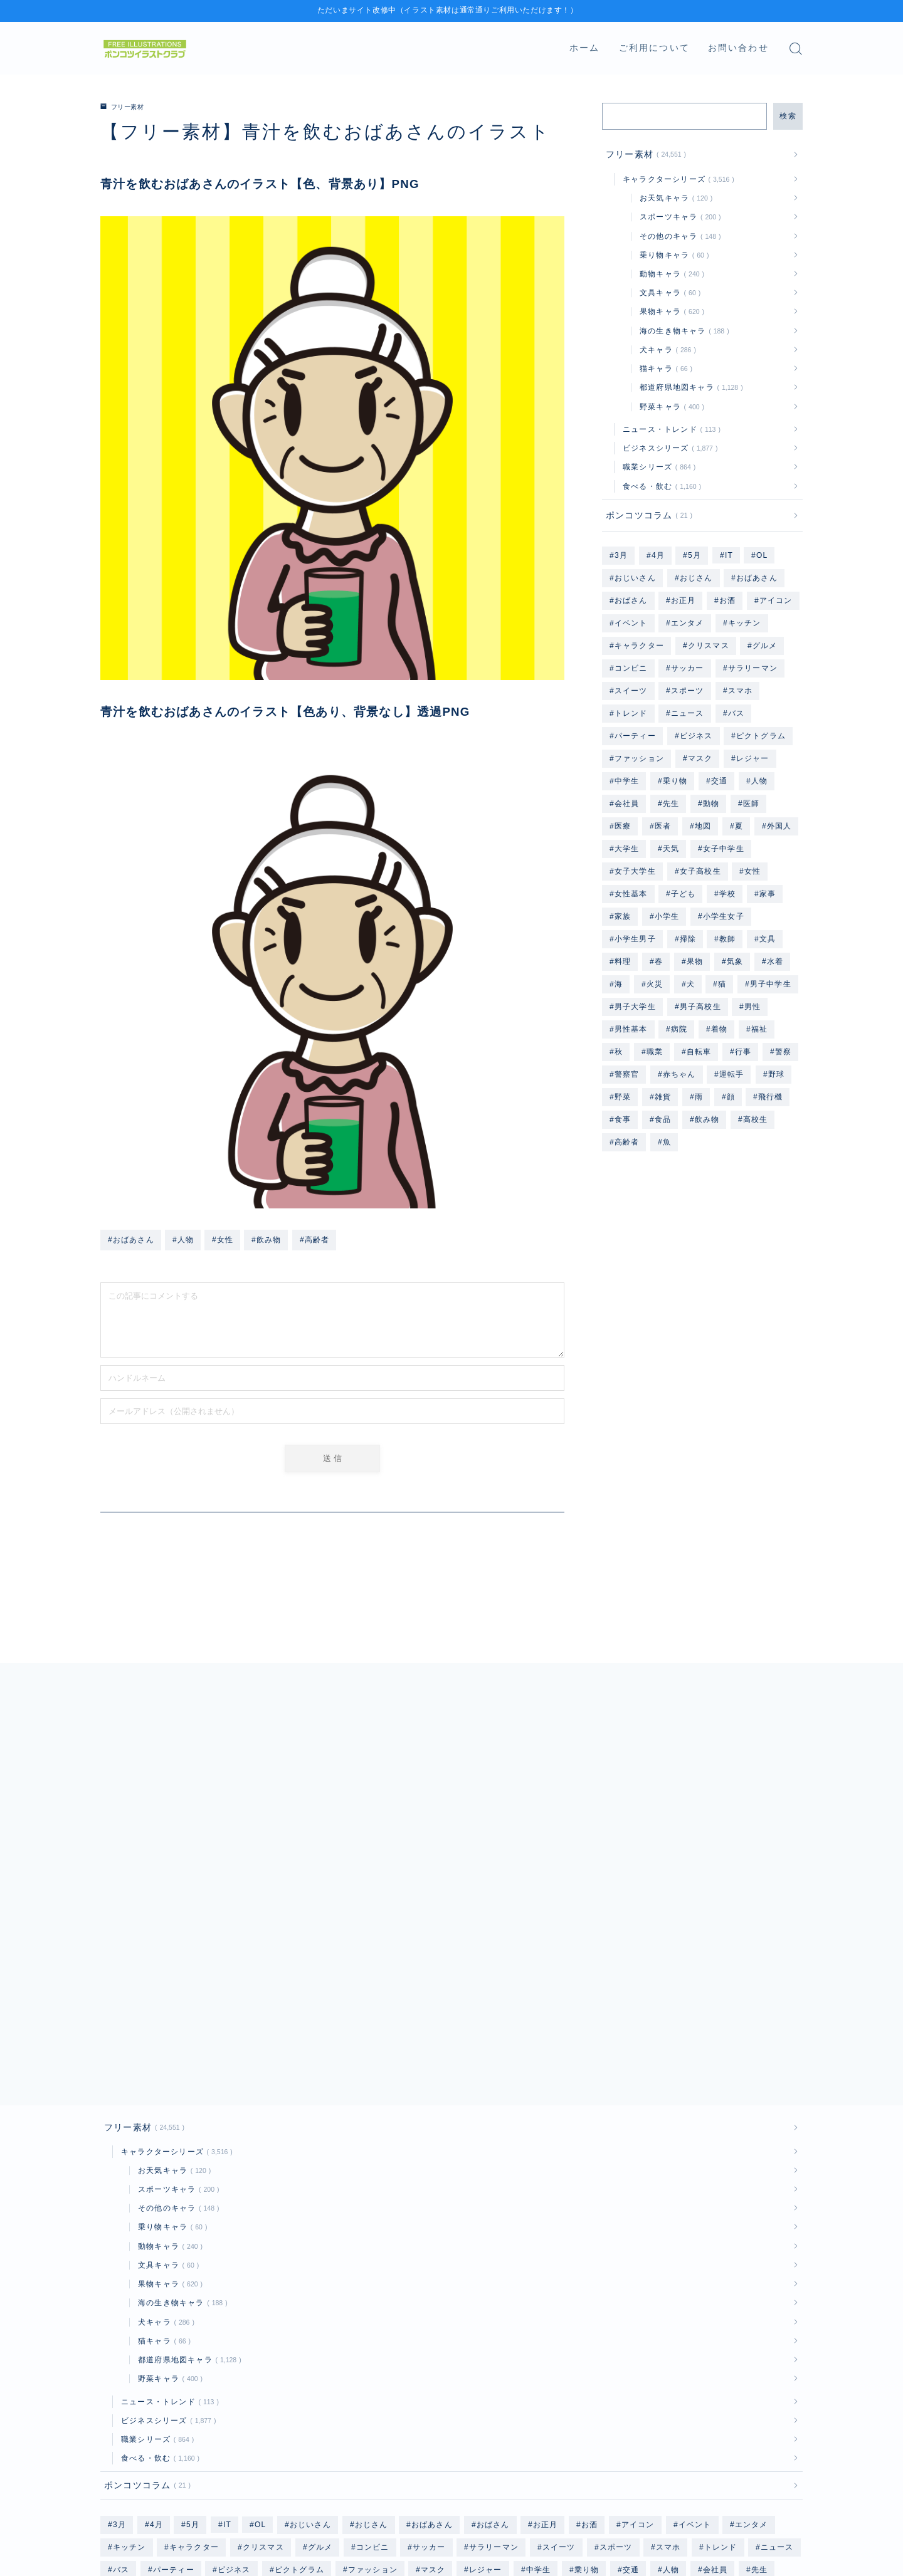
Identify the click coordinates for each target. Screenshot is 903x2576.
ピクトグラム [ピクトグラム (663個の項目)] (761, 735)
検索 (787, 116)
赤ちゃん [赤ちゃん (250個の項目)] (679, 1074)
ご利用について (654, 48)
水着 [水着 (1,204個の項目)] (774, 961)
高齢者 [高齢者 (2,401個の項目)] (627, 1142)
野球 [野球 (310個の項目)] (776, 1074)
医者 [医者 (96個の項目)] (663, 826)
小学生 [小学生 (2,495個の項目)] (667, 916)
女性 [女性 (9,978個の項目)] (752, 871)
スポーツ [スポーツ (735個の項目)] (687, 690)
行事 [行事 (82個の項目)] (743, 1051)
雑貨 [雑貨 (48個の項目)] (663, 1096)
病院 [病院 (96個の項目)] (679, 1029)
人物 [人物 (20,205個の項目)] (759, 781)
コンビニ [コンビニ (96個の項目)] (631, 668)
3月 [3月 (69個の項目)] (621, 555)
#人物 (183, 1239)
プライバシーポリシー (141, 2547)
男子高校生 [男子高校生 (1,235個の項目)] (700, 1006)
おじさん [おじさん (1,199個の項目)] (695, 577)
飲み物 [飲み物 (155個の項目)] (707, 1119)
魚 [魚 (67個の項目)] (667, 1142)
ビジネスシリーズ (668, 448)
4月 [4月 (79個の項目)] (657, 555)
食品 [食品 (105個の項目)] (663, 1119)
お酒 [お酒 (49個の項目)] (727, 600)
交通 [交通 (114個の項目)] (719, 781)
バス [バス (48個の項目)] (736, 713)
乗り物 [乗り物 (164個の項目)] (675, 781)
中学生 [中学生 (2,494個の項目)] (627, 781)
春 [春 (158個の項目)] (659, 961)
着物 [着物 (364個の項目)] (719, 1029)
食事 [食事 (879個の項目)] (623, 1119)
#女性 (222, 1239)
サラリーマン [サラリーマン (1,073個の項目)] (753, 668)
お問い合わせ (738, 48)
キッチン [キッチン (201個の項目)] (744, 623)
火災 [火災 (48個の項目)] (655, 984)
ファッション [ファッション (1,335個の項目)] (639, 758)
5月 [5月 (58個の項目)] (694, 555)
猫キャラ (664, 368)
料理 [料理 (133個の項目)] (623, 961)
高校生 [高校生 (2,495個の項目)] (755, 1119)
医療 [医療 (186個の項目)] (623, 826)
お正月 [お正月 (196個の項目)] (683, 600)
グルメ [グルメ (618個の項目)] (765, 645)
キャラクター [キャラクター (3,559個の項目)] (639, 645)
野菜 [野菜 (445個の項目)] (623, 1096)
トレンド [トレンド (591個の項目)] (631, 713)
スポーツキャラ (678, 216)
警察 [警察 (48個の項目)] (783, 1051)
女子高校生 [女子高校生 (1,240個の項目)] (700, 871)
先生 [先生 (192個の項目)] (671, 803)
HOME (114, 2510)
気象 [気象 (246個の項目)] (734, 961)
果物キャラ (670, 311)
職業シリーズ (657, 467)
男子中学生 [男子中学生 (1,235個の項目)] (770, 984)
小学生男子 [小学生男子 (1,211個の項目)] (635, 939)
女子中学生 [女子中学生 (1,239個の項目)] (723, 848)
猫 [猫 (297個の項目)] (722, 984)
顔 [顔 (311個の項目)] (730, 1096)
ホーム (584, 48)
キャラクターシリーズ (676, 179)
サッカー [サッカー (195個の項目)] (687, 668)
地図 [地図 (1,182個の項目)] (703, 826)
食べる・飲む (660, 486)
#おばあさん (131, 1239)
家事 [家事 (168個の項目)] (767, 893)
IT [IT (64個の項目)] (729, 555)
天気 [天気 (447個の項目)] (671, 848)
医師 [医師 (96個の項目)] (751, 803)
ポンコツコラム (647, 515)
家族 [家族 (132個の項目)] (623, 916)
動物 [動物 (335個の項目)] (711, 803)
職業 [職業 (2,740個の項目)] (655, 1051)
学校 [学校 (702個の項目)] (727, 893)
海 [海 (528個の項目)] (619, 984)
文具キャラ (668, 292)
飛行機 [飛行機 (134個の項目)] (770, 1096)
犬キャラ (665, 349)
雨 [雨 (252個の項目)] (699, 1096)
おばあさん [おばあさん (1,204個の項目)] (757, 577)
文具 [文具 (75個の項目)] (767, 939)
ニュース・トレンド (669, 429)
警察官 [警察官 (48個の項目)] (627, 1074)
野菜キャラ (670, 406)
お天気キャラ (674, 198)
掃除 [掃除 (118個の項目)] (687, 939)
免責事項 (223, 2547)
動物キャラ (670, 274)
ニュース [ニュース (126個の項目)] (687, 713)
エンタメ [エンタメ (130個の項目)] (687, 623)
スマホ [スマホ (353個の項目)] (740, 690)
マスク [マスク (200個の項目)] (700, 758)
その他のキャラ (678, 236)
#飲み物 (266, 1239)
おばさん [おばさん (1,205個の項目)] (631, 600)
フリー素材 (126, 106)
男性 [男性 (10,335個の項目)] (752, 1006)
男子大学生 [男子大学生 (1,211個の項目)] (635, 1006)
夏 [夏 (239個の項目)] (739, 826)
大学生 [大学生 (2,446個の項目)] (627, 848)
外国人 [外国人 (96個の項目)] (778, 826)
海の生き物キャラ (682, 331)
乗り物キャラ (672, 255)
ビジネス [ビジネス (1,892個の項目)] (695, 735)
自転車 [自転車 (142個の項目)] (699, 1051)
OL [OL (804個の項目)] (762, 555)
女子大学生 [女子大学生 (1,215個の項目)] (635, 871)
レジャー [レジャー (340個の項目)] (752, 758)
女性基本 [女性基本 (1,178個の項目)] (631, 893)
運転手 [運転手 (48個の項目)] (731, 1074)
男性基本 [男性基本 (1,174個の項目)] (631, 1029)
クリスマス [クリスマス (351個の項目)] (708, 645)
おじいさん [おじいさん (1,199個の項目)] (635, 577)
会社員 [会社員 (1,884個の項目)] (627, 803)
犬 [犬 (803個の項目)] (691, 984)
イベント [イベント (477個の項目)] (631, 623)
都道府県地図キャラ (689, 387)
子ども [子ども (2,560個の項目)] (683, 893)
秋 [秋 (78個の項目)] (619, 1051)
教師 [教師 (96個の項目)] (727, 939)
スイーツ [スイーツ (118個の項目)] (631, 690)
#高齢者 (314, 1239)
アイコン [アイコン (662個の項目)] (776, 600)
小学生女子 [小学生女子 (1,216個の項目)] (723, 916)
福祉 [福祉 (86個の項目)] (759, 1029)
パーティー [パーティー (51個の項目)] (635, 735)
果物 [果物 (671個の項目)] (695, 961)
